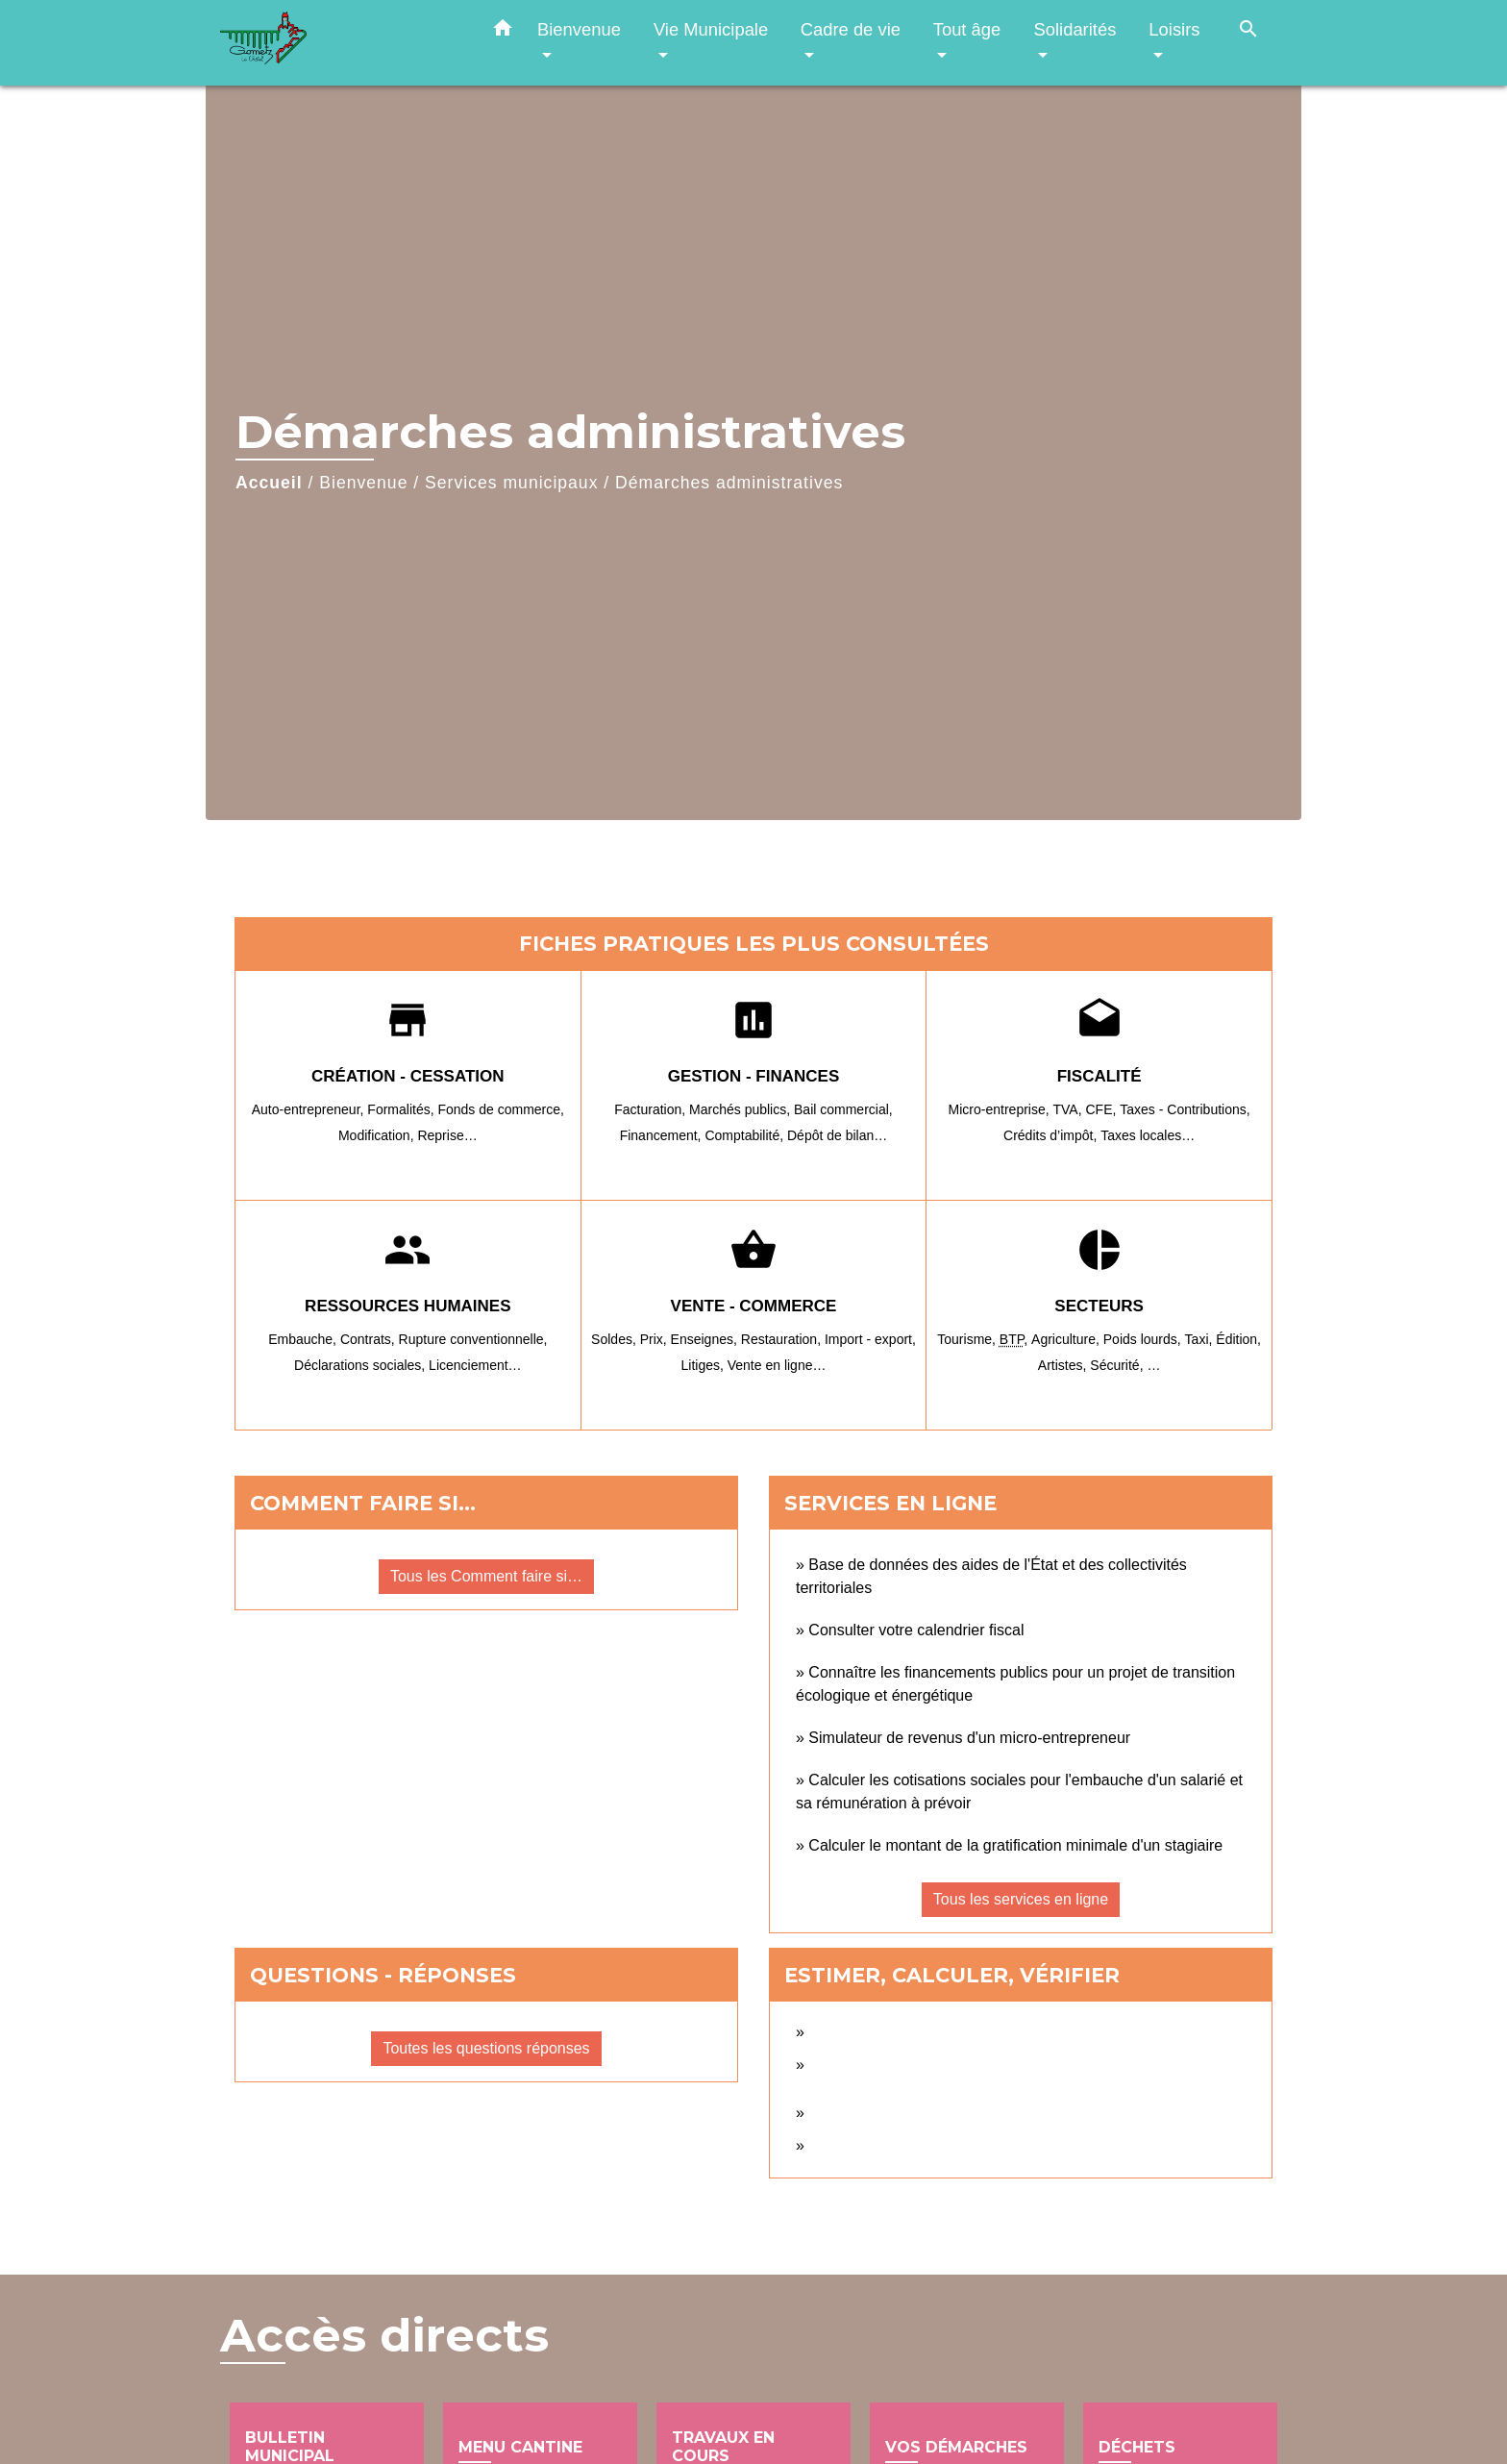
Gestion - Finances (754, 1076)
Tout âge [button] (967, 29)
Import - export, (870, 1339)
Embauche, (304, 1339)
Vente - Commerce (754, 1306)
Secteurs (1099, 1306)
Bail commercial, (843, 1109)
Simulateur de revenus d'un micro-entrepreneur (969, 1738)
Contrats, (369, 1339)
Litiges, (703, 1365)
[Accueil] (340, 43)
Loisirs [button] (1174, 29)
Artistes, (1064, 1365)
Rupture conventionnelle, (473, 1339)
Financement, (662, 1135)
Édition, (1238, 1339)
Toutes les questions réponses (486, 2048)
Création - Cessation (408, 1076)
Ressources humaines (407, 1306)
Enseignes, (706, 1339)
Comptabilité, (745, 1135)
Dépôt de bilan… (837, 1135)
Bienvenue (363, 482)
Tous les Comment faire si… (486, 1576)
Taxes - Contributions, (1184, 1109)
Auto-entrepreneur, (310, 1109)
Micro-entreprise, (1001, 1109)
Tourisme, (968, 1339)
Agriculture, (1067, 1339)
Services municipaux (511, 482)
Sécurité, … (1125, 1365)
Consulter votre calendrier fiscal (916, 1630)
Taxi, (1201, 1339)
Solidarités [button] (1074, 29)
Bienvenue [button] (579, 29)
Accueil (269, 482)
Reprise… (447, 1135)
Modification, (377, 1135)
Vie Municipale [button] (711, 29)
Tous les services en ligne (1020, 1899)
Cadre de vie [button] (851, 29)
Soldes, (615, 1339)
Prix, (655, 1339)
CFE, (1102, 1109)
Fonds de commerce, (500, 1109)
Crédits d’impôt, (1051, 1135)
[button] (503, 32)
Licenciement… (475, 1365)
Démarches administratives (729, 482)
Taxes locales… (1147, 1135)
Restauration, (783, 1339)
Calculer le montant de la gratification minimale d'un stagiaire (1015, 1845)
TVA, (1069, 1109)
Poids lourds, (1144, 1339)
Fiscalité (1099, 1076)
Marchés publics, (741, 1109)
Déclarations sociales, (361, 1365)
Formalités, (402, 1109)
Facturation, (651, 1109)
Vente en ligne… (777, 1365)
